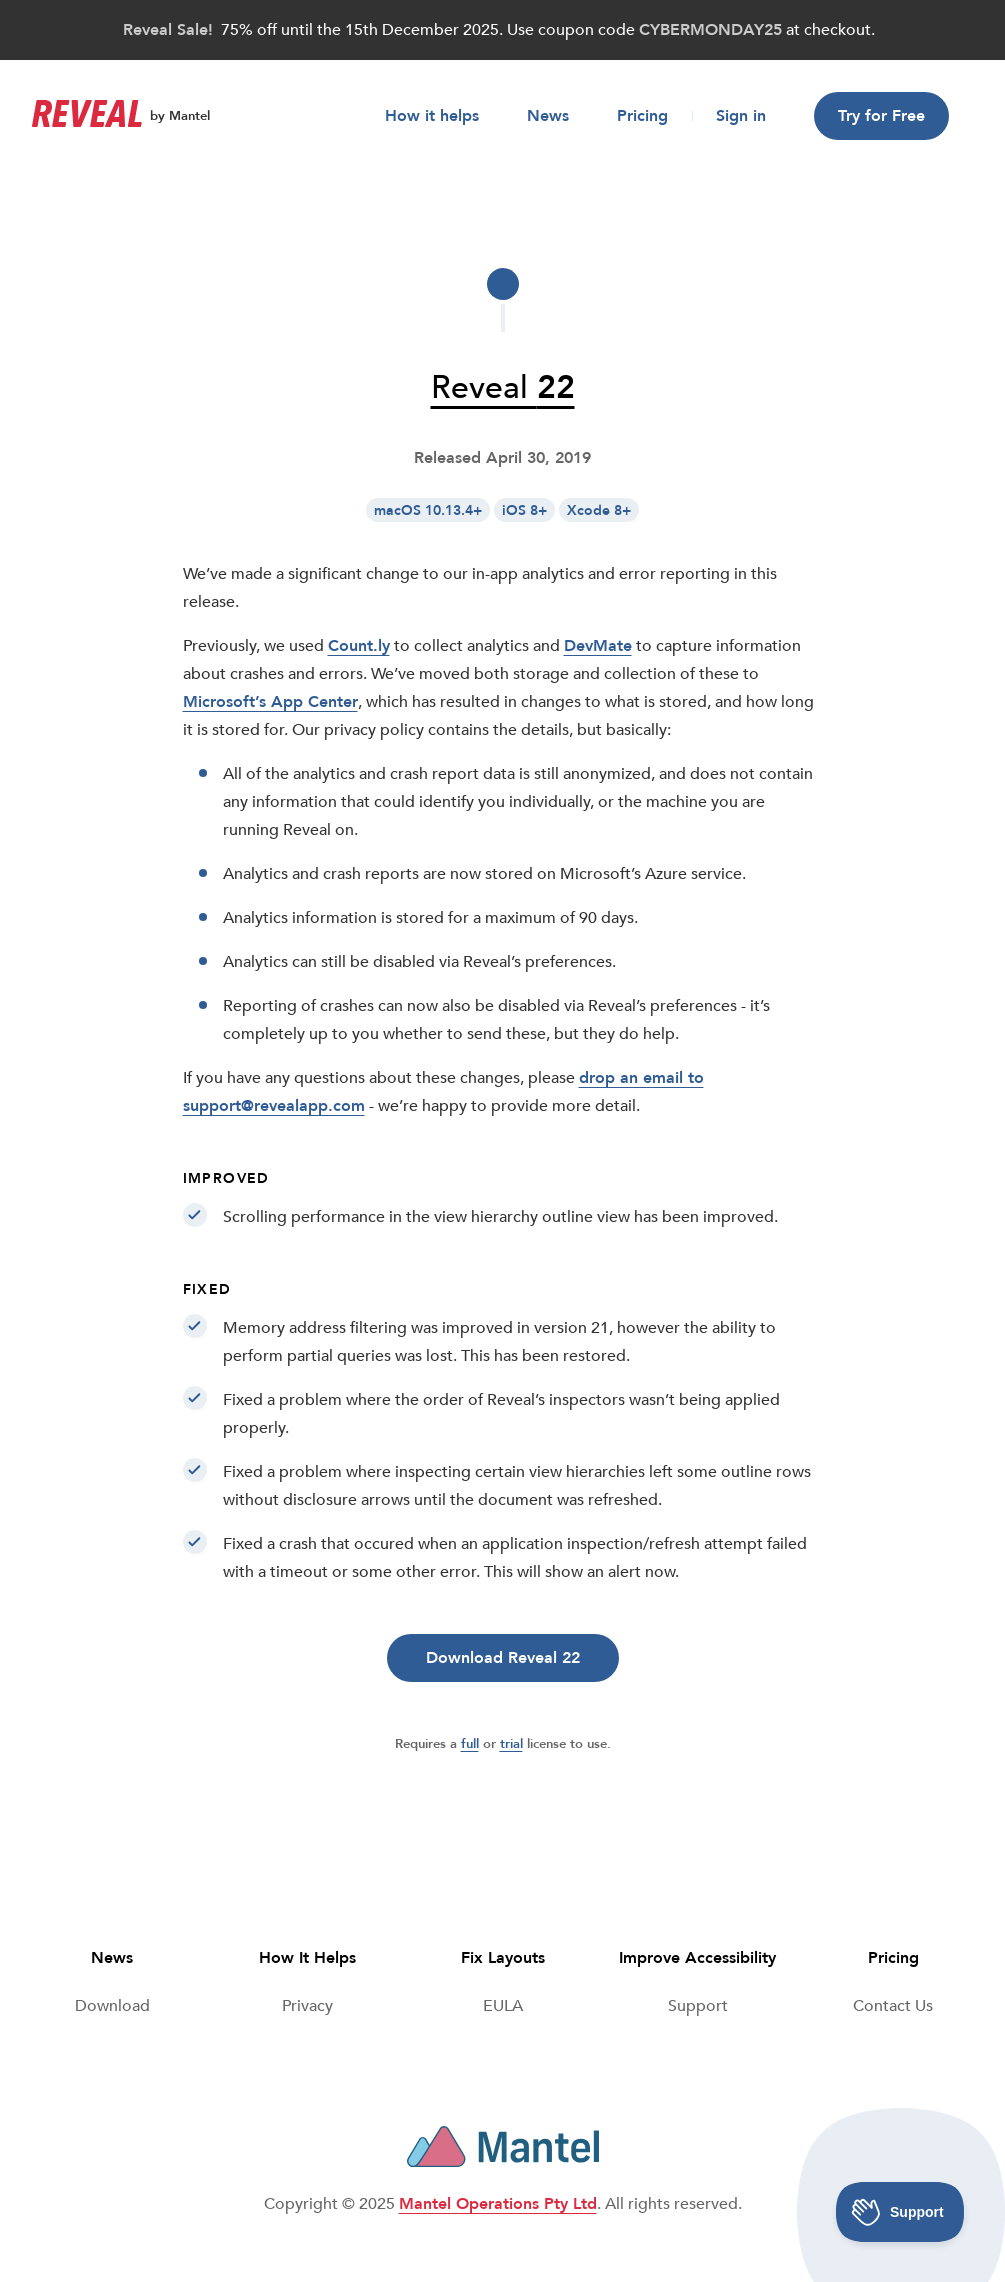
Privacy (307, 2006)
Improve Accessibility (697, 1958)
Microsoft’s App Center (270, 702)
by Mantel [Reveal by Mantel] (180, 116)
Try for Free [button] (881, 116)
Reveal (503, 388)
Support (698, 2006)
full (470, 1744)
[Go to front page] (87, 116)
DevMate (598, 646)
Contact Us (893, 2006)
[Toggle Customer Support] (900, 2212)
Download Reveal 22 (503, 1658)
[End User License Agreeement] (503, 2006)
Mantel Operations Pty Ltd (498, 2204)
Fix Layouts (503, 1958)
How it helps (432, 116)
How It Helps (307, 1958)
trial (511, 1744)
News (548, 116)
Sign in (741, 116)
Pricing (642, 116)
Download (112, 2006)
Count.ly (359, 646)
